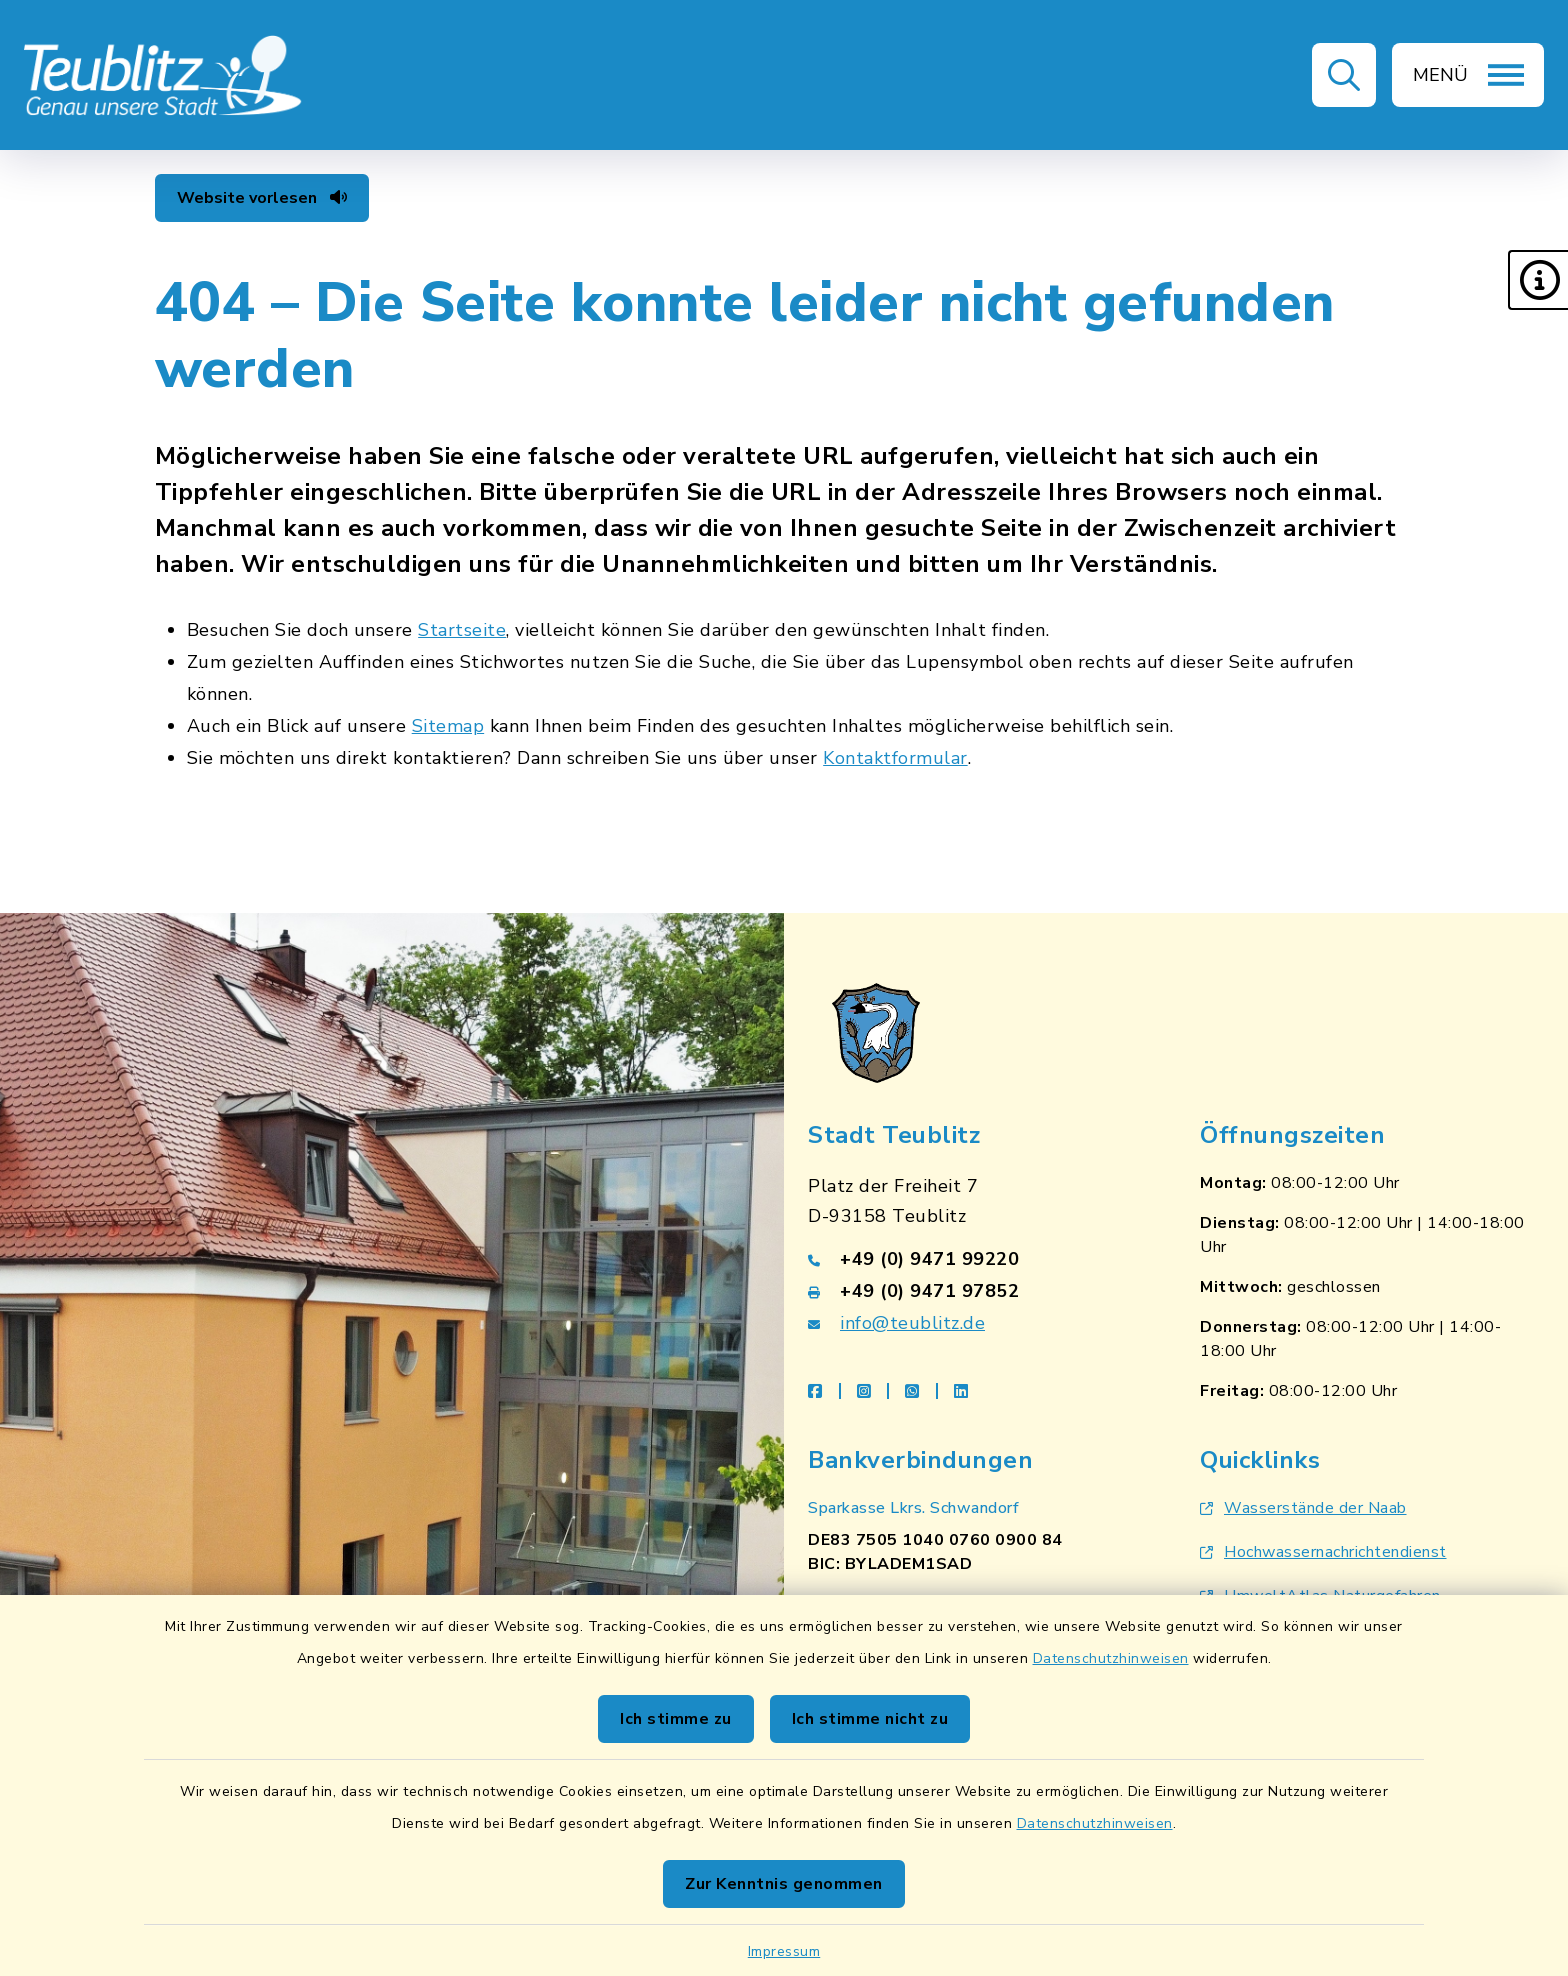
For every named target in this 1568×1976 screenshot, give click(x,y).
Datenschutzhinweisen (1111, 1658)
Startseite (462, 630)
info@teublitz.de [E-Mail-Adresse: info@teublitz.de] (912, 1323)
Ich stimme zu (676, 1719)
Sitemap (448, 726)
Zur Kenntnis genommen (784, 1884)
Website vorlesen (262, 198)
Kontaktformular (895, 758)
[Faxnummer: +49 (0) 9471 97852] (980, 1291)
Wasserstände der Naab (1303, 1508)
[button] (1538, 280)
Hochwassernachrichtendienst (1323, 1552)
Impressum (784, 1951)
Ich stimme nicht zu (870, 1719)
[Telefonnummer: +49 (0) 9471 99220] (980, 1259)
